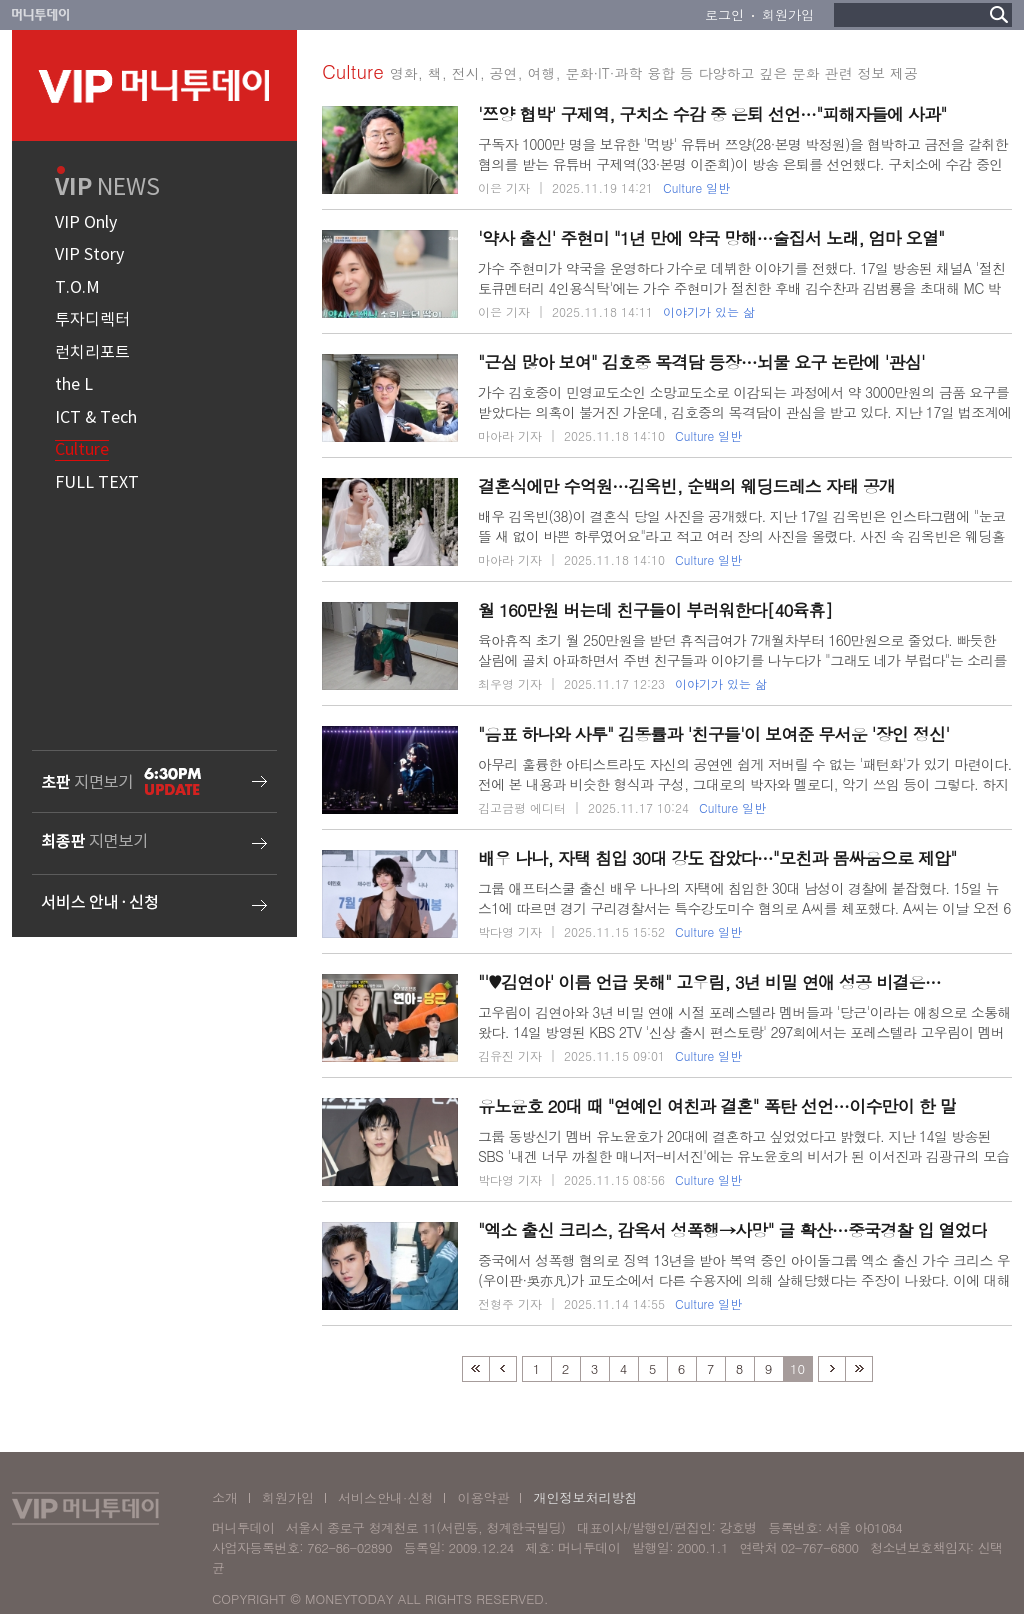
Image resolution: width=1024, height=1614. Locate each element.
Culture (82, 450)
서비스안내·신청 (385, 1497)
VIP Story (89, 255)
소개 (225, 1497)
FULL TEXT (97, 483)
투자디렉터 (92, 320)
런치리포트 (92, 353)
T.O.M (77, 288)
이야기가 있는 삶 (709, 312)
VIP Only (86, 223)
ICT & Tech (96, 418)
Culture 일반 (696, 188)
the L (74, 385)
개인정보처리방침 (585, 1497)
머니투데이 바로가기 (41, 15)
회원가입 (788, 14)
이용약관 (483, 1497)
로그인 (724, 14)
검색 (999, 14)
